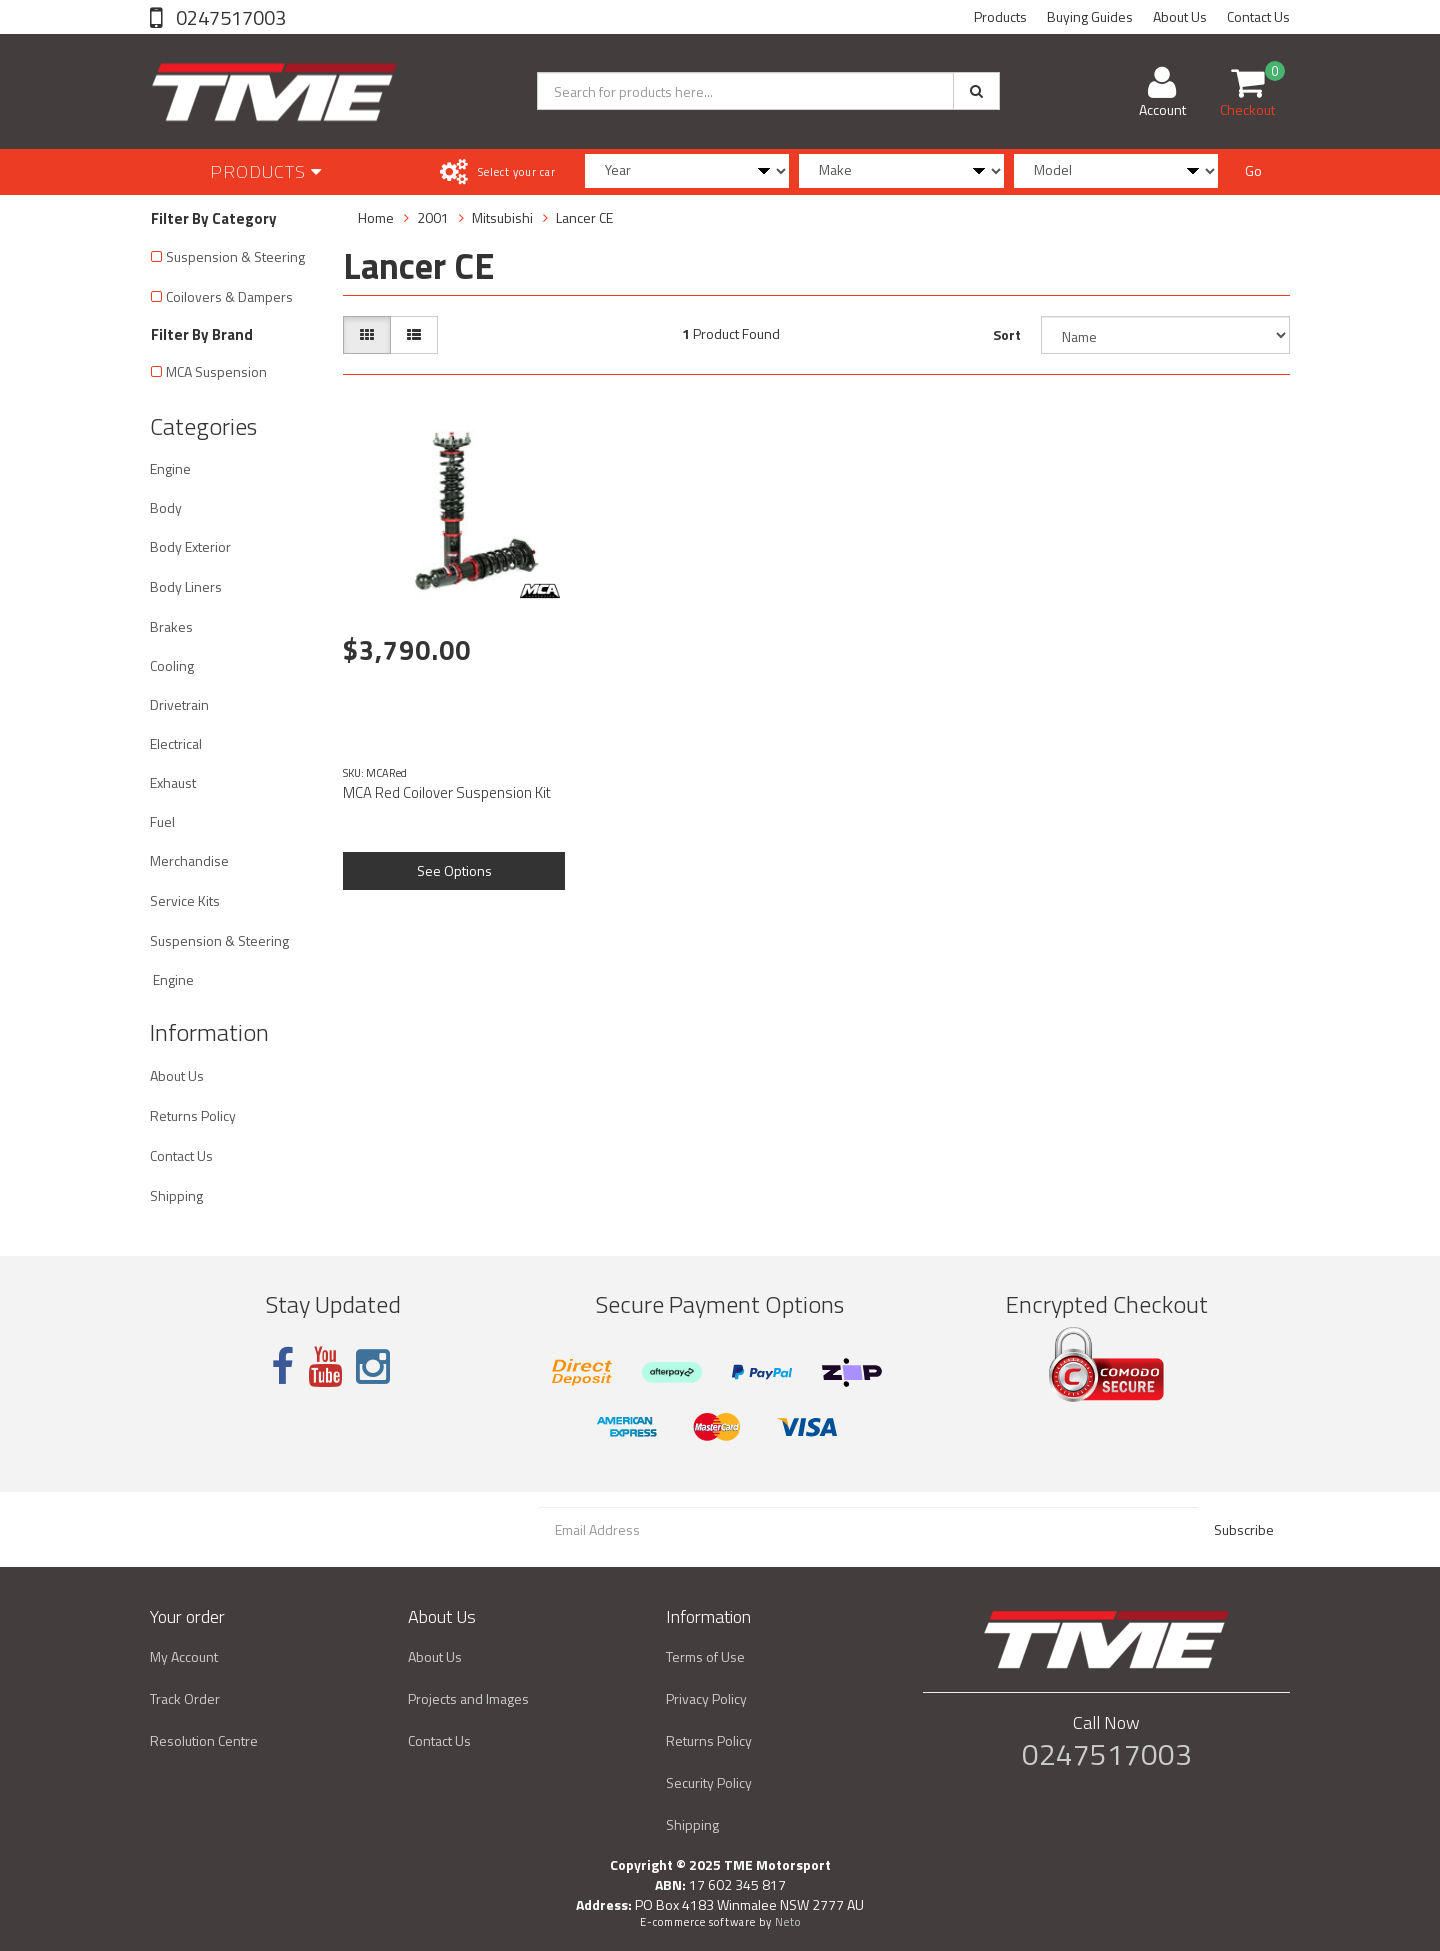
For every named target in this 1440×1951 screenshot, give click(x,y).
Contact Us (1258, 16)
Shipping (176, 1195)
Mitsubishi (502, 217)
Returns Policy (193, 1115)
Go (1253, 170)
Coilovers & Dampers (229, 296)
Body (166, 507)
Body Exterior (190, 546)
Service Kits (185, 900)
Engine (170, 468)
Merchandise (189, 860)
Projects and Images (468, 1698)
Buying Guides (1090, 16)
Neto (788, 1922)
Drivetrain (179, 704)
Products (1000, 16)
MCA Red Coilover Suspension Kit (447, 792)
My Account (184, 1656)
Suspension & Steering (235, 256)
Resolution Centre (204, 1740)
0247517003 (229, 17)
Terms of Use (705, 1656)
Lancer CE (584, 217)
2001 (433, 217)
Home (376, 217)
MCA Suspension (216, 371)
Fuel (162, 821)
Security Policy (709, 1782)
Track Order (185, 1698)
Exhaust (173, 782)
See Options (454, 870)
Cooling (172, 665)
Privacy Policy (706, 1698)
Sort (1007, 334)
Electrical (176, 743)
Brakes (171, 626)
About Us (1180, 16)
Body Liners (186, 586)
